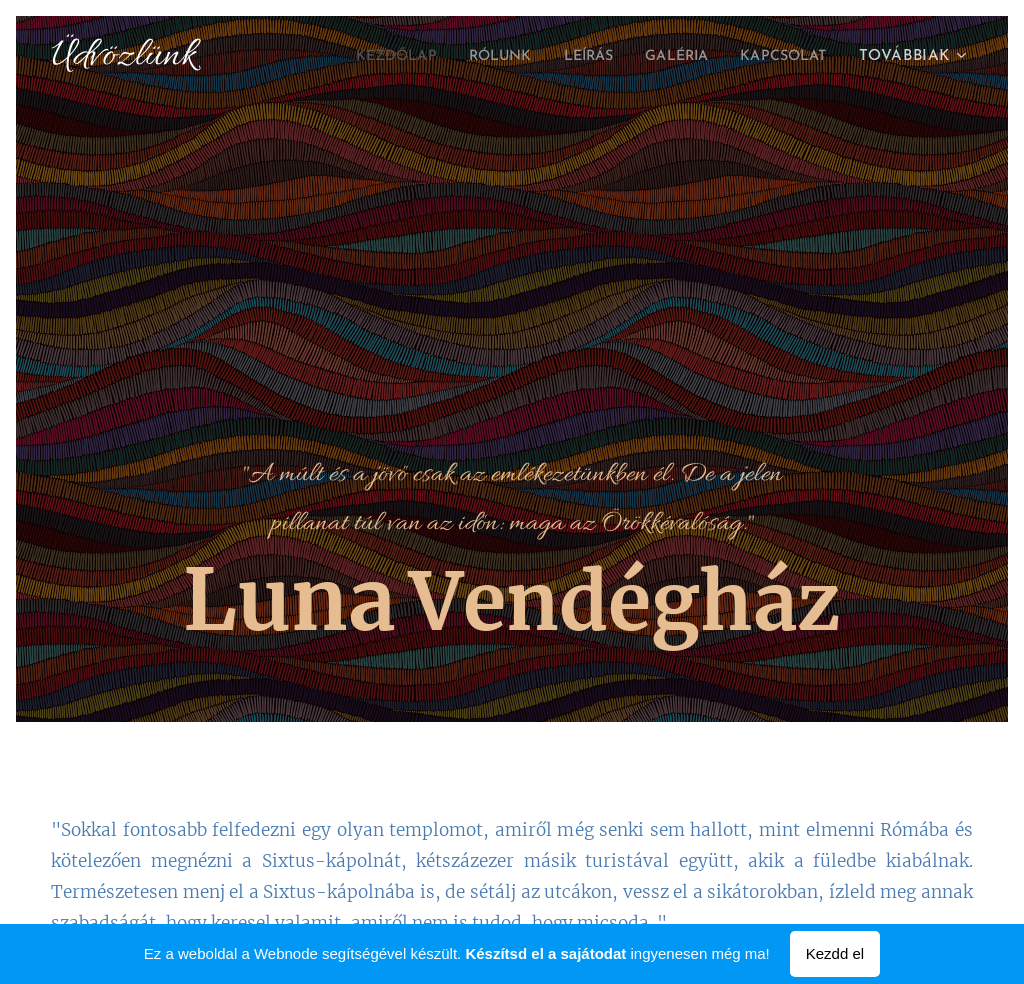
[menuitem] (360, 57)
